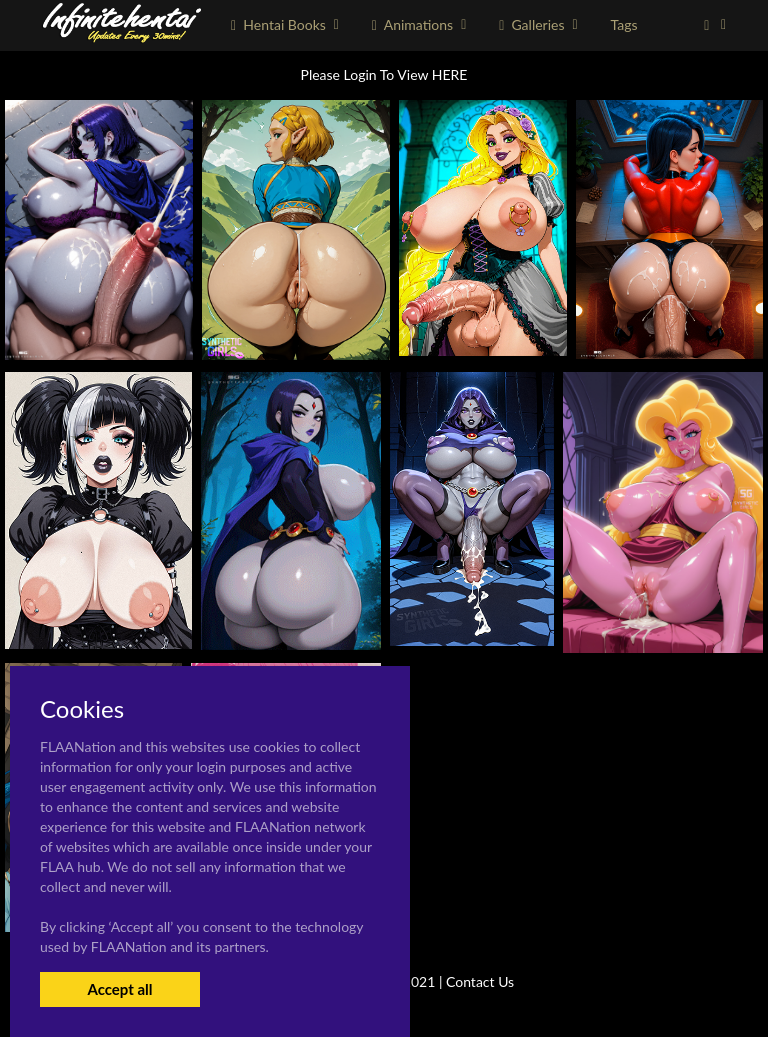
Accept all (119, 989)
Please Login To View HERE (384, 74)
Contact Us (480, 981)
